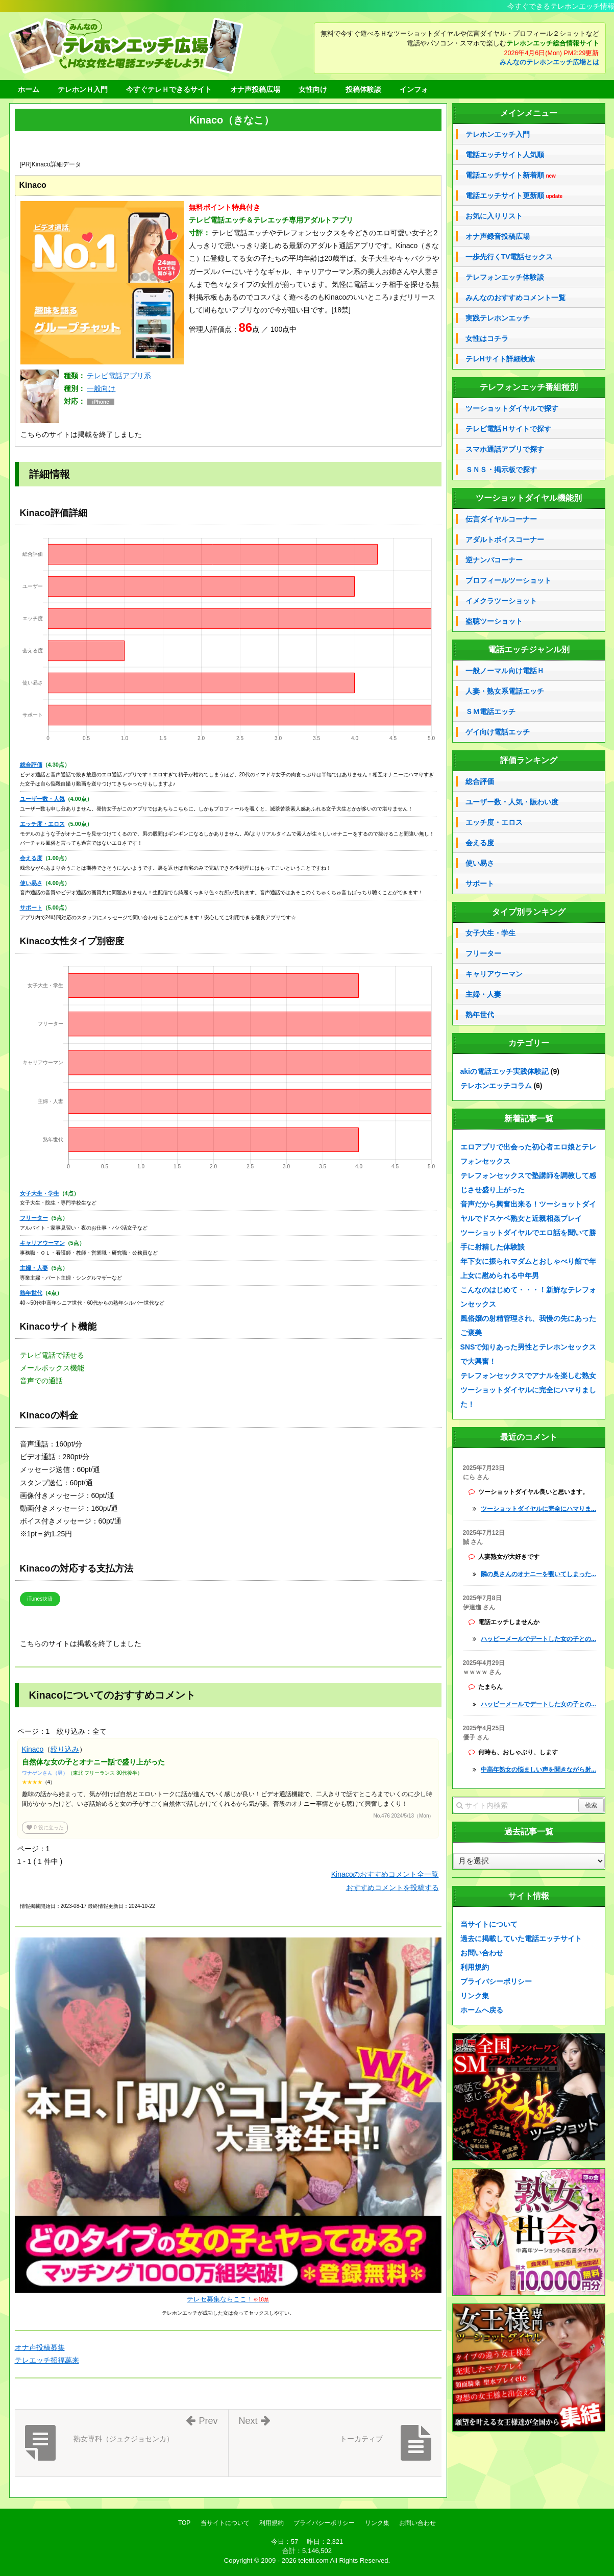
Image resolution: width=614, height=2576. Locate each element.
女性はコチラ (486, 338)
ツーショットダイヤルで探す (511, 408)
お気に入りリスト (494, 215)
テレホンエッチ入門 (497, 134)
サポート (31, 907)
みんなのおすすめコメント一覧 (515, 297)
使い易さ (31, 883)
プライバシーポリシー (496, 1981)
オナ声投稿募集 (40, 2347)
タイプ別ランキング (529, 911)
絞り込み (65, 1749)
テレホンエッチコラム (496, 1086)
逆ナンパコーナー (494, 559)
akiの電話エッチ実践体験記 (504, 1071)
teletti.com (313, 2560)
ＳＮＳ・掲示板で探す (501, 469)
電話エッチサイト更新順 (514, 196)
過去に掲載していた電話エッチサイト (521, 1938)
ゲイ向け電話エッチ (497, 731)
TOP (184, 2522)
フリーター (34, 1218)
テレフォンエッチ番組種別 (529, 387)
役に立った (45, 1827)
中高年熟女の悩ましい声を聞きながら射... (538, 1769)
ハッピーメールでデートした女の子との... (538, 1638)
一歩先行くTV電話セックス (509, 256)
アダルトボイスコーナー (504, 539)
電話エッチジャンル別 (529, 649)
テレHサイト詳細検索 (500, 358)
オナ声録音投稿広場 (497, 236)
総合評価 (31, 765)
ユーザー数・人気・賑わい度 (511, 801)
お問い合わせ (481, 1953)
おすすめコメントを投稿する (392, 1887)
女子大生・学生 (39, 1193)
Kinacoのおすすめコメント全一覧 (385, 1874)
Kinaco (33, 1749)
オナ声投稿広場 (255, 89)
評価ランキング (528, 760)
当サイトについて (489, 1924)
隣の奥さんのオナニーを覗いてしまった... (538, 1574)
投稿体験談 (363, 89)
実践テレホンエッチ (497, 318)
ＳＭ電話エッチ (490, 711)
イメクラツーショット (501, 600)
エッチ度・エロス (42, 824)
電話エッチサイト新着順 (510, 175)
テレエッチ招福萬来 (47, 2360)
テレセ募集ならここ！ (228, 2299)
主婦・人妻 (34, 1268)
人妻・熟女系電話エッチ (504, 691)
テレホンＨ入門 (83, 89)
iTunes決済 (40, 1599)
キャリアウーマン (42, 1243)
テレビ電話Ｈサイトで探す (508, 428)
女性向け (313, 89)
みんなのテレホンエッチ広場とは (549, 62)
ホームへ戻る (481, 2010)
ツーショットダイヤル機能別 (529, 498)
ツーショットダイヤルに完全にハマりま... (538, 1508)
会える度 (31, 858)
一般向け (101, 388)
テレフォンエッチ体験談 (504, 277)
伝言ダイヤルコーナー (501, 519)
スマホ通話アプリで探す (504, 449)
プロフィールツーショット (508, 580)
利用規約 (474, 1967)
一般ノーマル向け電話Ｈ (504, 670)
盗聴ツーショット (494, 621)
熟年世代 (31, 1293)
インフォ (414, 89)
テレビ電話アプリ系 (119, 376)
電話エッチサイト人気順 (504, 154)
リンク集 (474, 1996)
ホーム (28, 89)
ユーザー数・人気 (42, 799)
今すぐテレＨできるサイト (169, 89)
